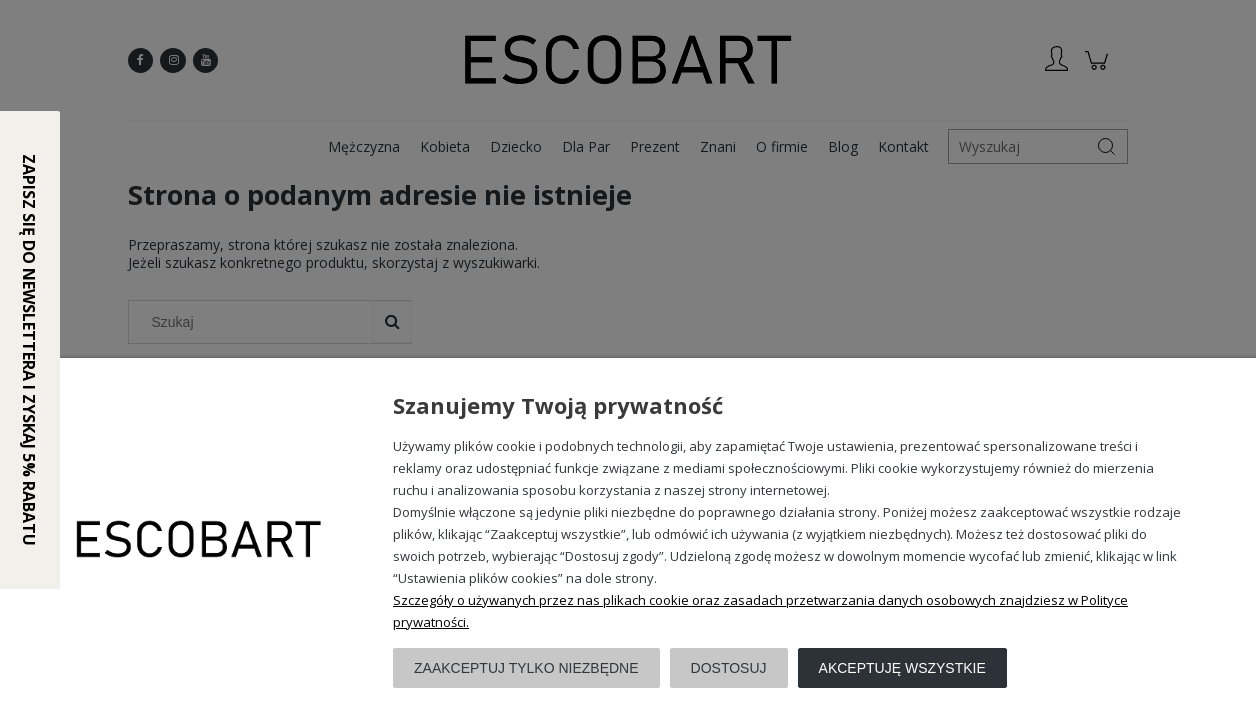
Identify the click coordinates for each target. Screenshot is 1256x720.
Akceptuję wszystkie (902, 668)
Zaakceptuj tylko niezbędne (526, 668)
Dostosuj (729, 668)
